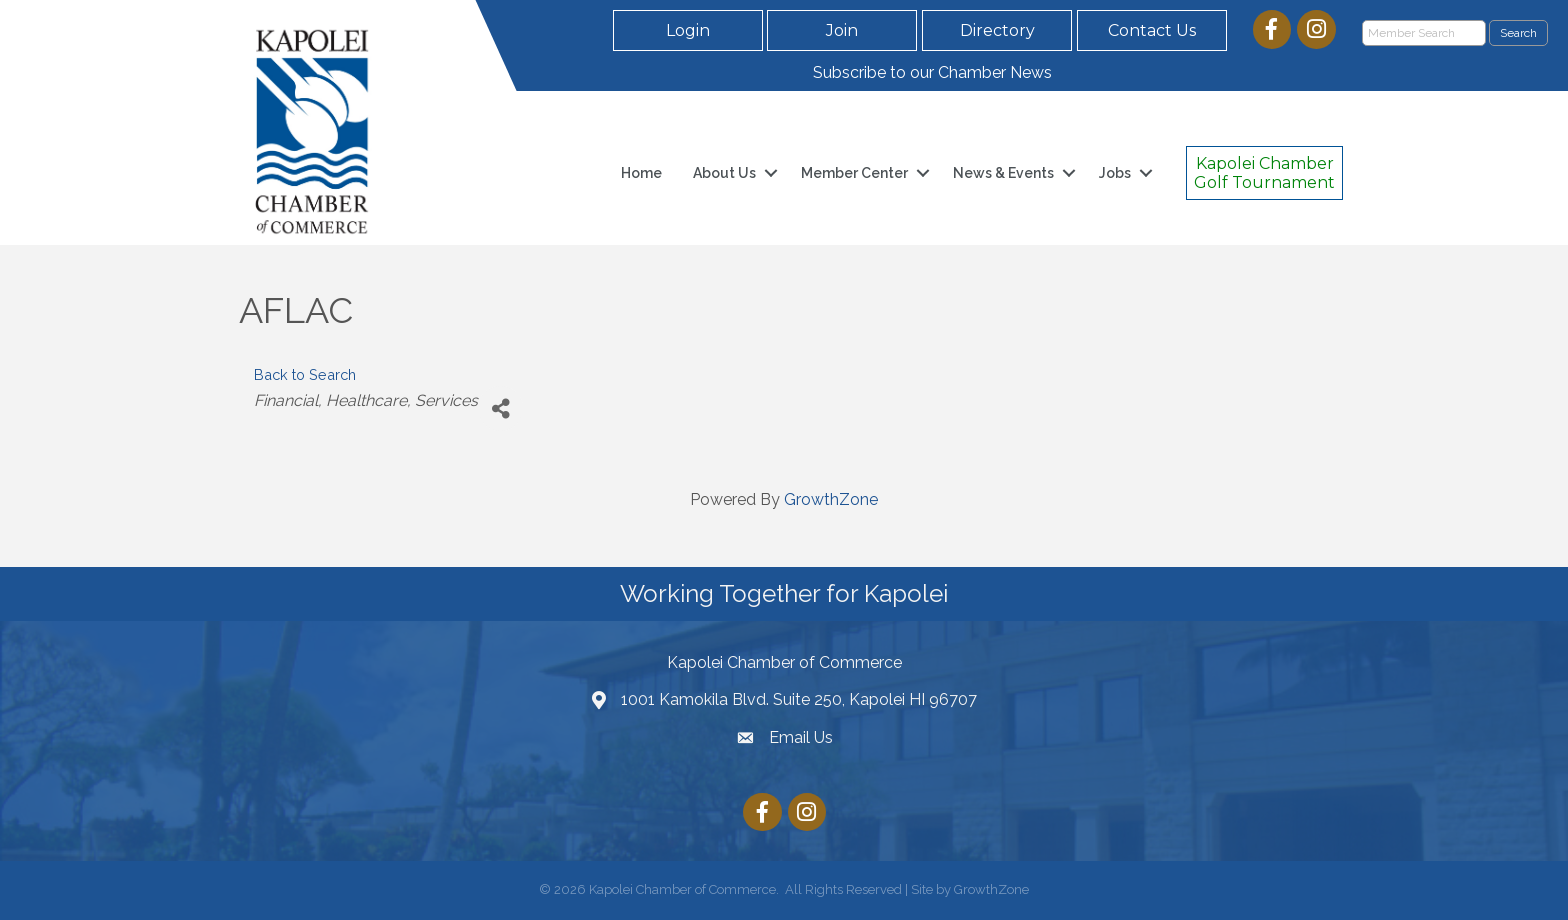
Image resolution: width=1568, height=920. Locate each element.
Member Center (854, 173)
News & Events (1003, 173)
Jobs (1115, 173)
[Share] (500, 408)
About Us (724, 173)
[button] (688, 30)
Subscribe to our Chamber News (932, 72)
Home (641, 173)
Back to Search (305, 374)
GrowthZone (831, 499)
